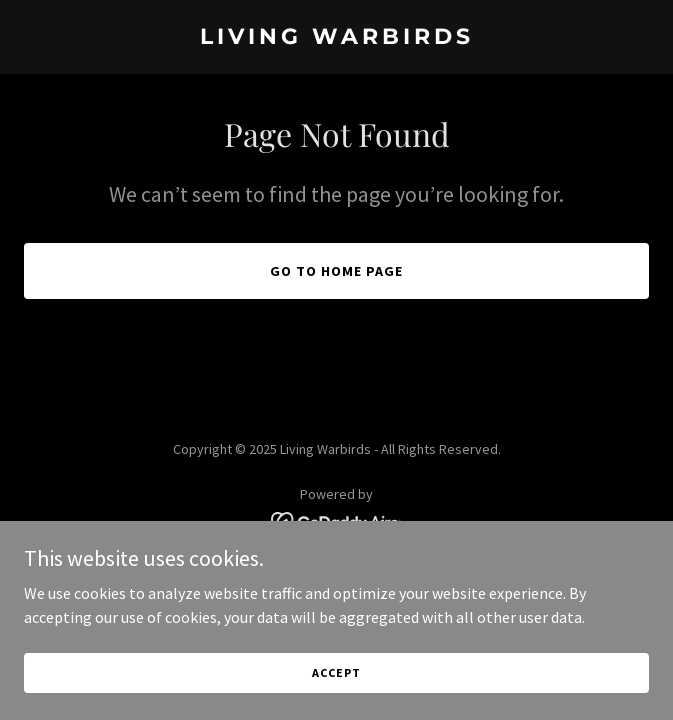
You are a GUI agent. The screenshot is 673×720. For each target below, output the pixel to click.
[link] (336, 38)
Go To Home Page (336, 271)
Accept (336, 699)
